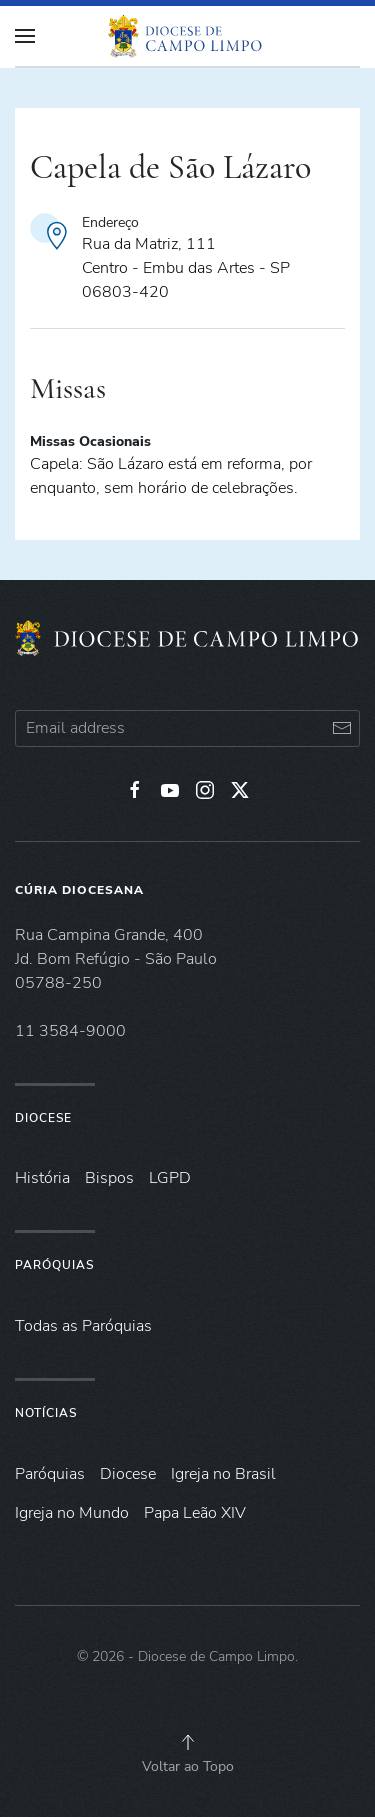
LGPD (170, 1178)
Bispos (109, 1178)
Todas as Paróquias (83, 1326)
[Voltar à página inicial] (188, 36)
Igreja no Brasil (223, 1474)
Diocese (43, 1118)
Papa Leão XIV (195, 1513)
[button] (188, 1742)
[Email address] (187, 728)
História (42, 1178)
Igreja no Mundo (72, 1513)
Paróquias (54, 1265)
